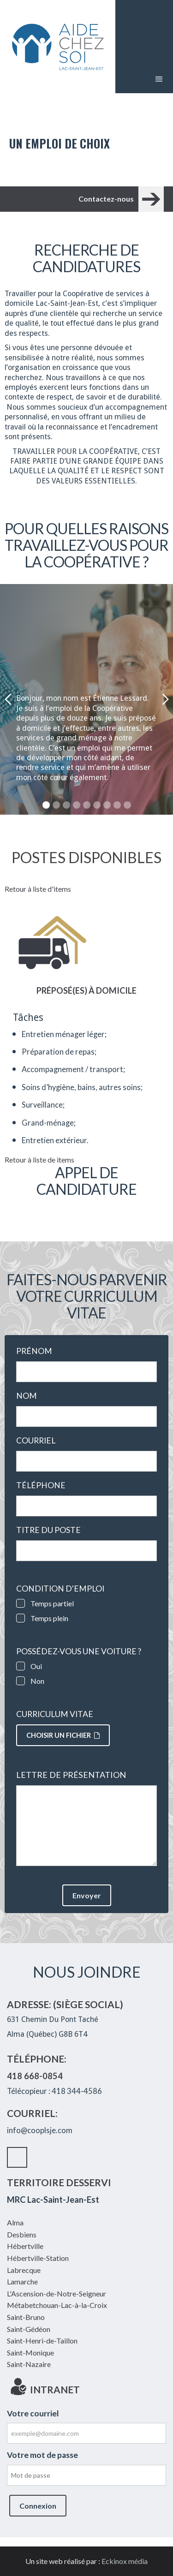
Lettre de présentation (71, 1775)
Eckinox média (124, 2561)
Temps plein (49, 1618)
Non (37, 1680)
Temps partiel (52, 1603)
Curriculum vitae (54, 1714)
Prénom (37, 1351)
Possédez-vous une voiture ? (78, 1651)
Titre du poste (51, 1530)
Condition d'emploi (60, 1588)
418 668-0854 (35, 2076)
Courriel (38, 1440)
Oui (36, 1666)
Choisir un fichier (63, 1735)
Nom (29, 1396)
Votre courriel (33, 2413)
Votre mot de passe (42, 2455)
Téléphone (43, 1485)
